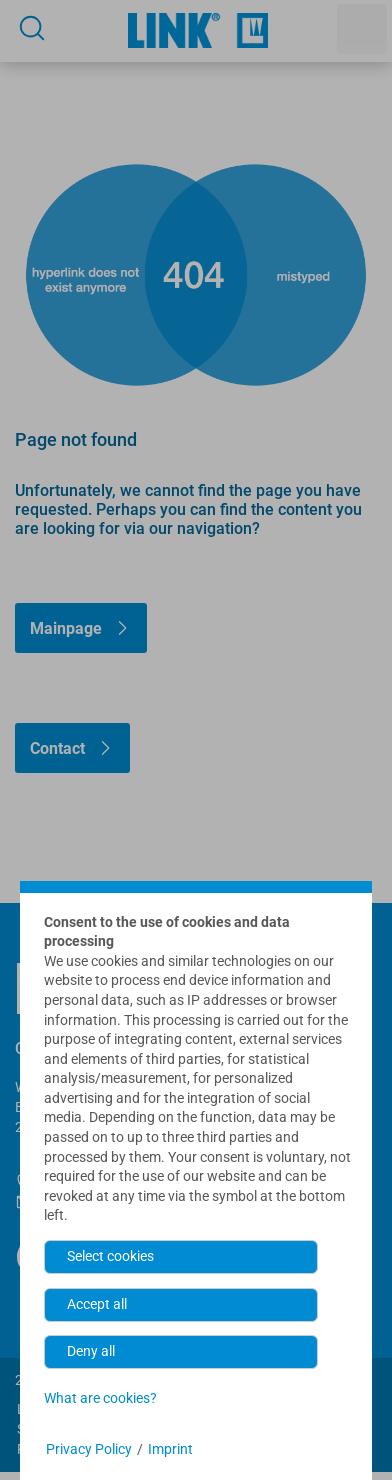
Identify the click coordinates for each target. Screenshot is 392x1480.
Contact (57, 748)
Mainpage (66, 628)
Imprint (170, 1449)
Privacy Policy (89, 1449)
